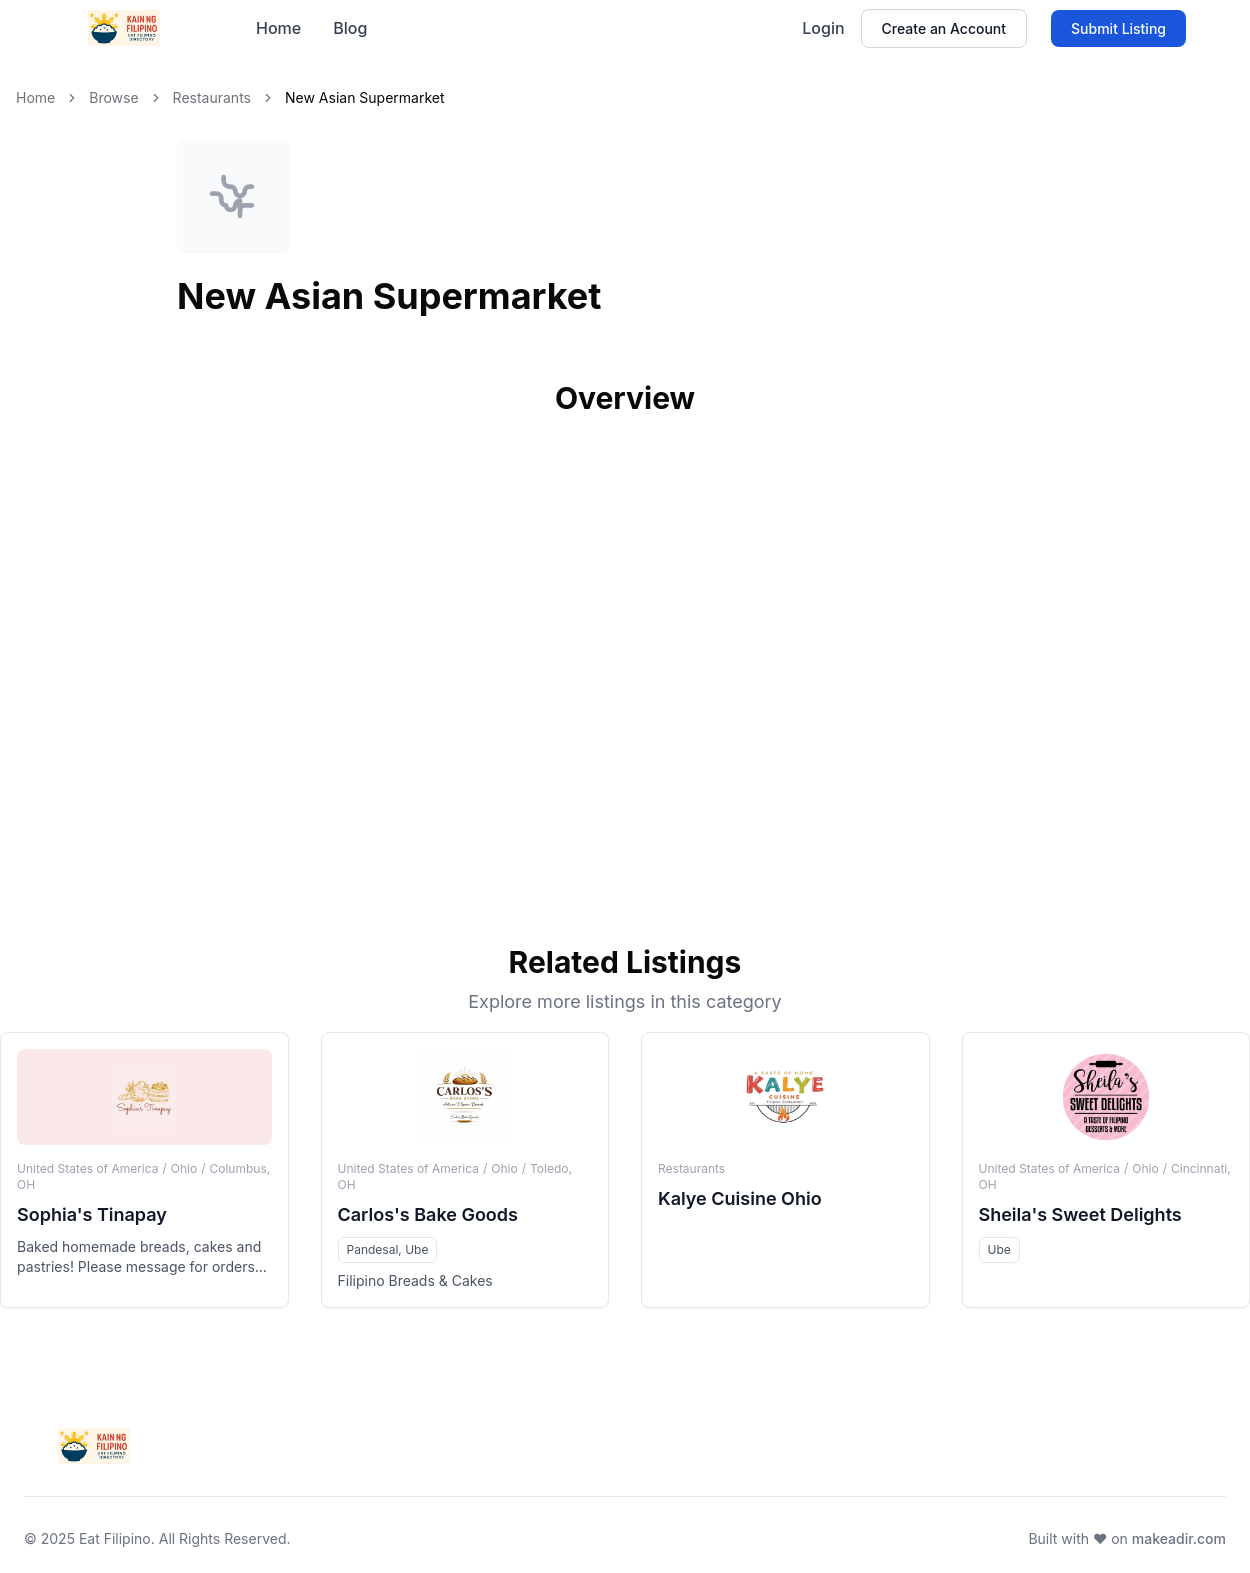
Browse (113, 97)
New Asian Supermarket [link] (365, 97)
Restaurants (212, 97)
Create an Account (944, 28)
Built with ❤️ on (1127, 1538)
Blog (350, 28)
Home (278, 28)
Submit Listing (1118, 28)
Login (823, 28)
